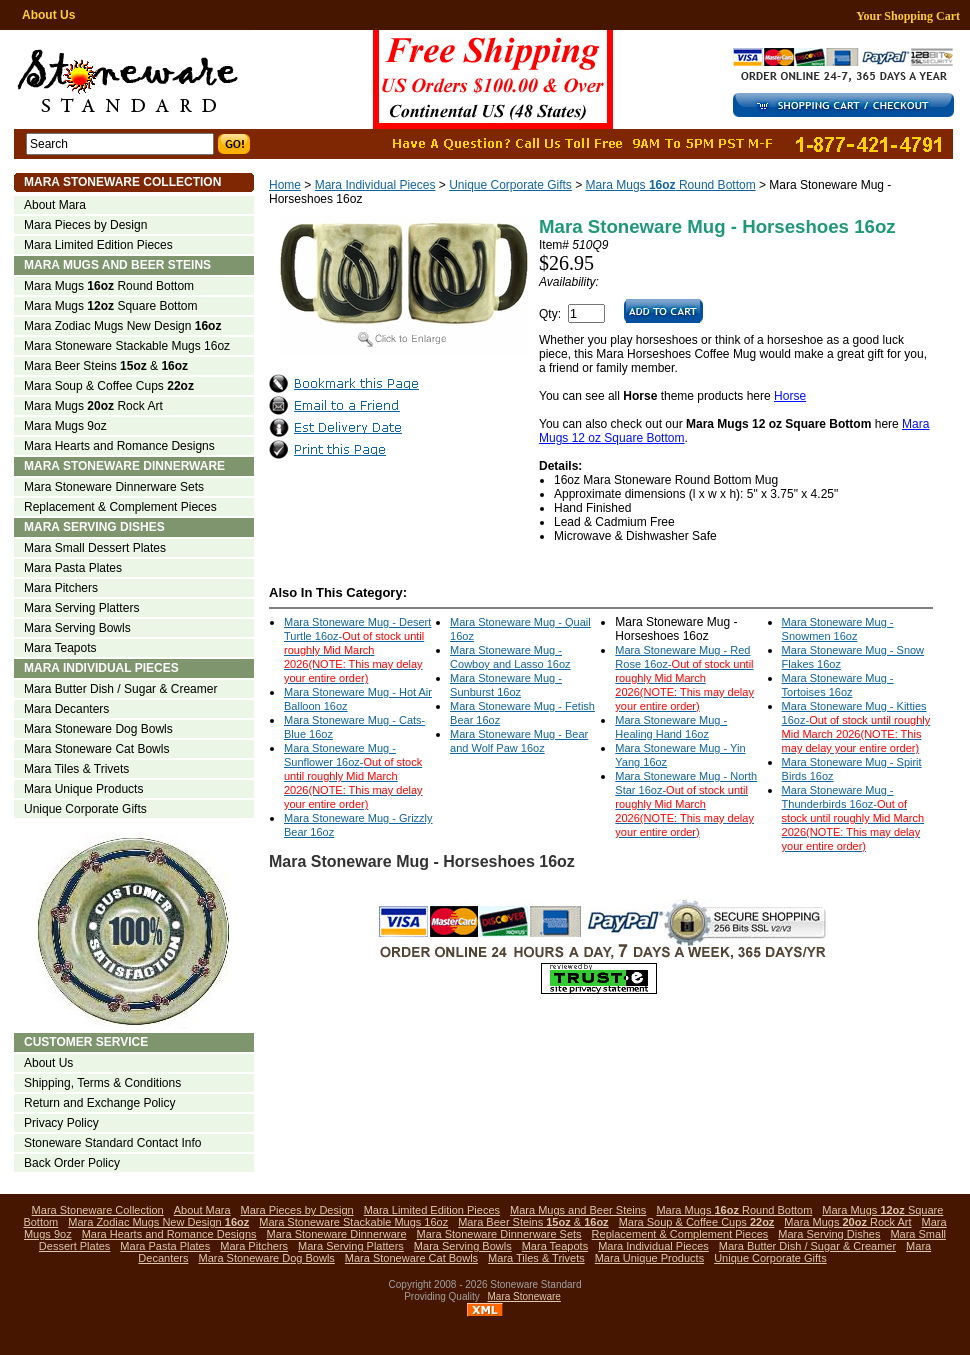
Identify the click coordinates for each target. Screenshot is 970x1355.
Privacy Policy (61, 1123)
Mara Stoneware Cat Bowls (96, 749)
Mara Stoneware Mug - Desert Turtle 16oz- (357, 650)
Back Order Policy (72, 1163)
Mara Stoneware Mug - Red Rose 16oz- (684, 678)
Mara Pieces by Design (85, 225)
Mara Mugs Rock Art (93, 406)
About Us (48, 15)
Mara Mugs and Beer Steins (117, 265)
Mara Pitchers (61, 588)
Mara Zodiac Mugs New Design (122, 326)
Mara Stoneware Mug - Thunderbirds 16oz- (853, 818)
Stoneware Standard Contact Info (112, 1143)
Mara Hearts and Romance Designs (119, 446)
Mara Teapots (60, 648)
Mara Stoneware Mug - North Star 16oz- (686, 804)
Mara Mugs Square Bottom (110, 306)
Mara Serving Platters (81, 608)
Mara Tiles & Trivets (76, 769)
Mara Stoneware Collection (122, 182)
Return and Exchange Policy (99, 1103)
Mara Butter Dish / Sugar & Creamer (120, 689)
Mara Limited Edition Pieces (98, 245)
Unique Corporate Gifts (510, 185)
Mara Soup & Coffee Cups (109, 386)
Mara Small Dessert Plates (95, 548)
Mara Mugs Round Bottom (671, 185)
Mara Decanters (66, 709)
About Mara (55, 205)
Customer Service (86, 1042)
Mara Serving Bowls (77, 628)
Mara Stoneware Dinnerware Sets (114, 487)
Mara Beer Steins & (106, 366)
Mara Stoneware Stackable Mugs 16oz (127, 346)
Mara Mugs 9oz (65, 426)
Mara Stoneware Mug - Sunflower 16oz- (353, 776)
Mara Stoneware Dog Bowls (98, 729)
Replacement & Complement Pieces (120, 507)
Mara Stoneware (524, 1296)
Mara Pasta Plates (73, 568)
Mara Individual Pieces (375, 185)
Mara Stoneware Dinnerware (124, 466)
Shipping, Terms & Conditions (102, 1083)
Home (285, 185)
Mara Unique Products (83, 789)
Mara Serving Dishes (94, 527)
